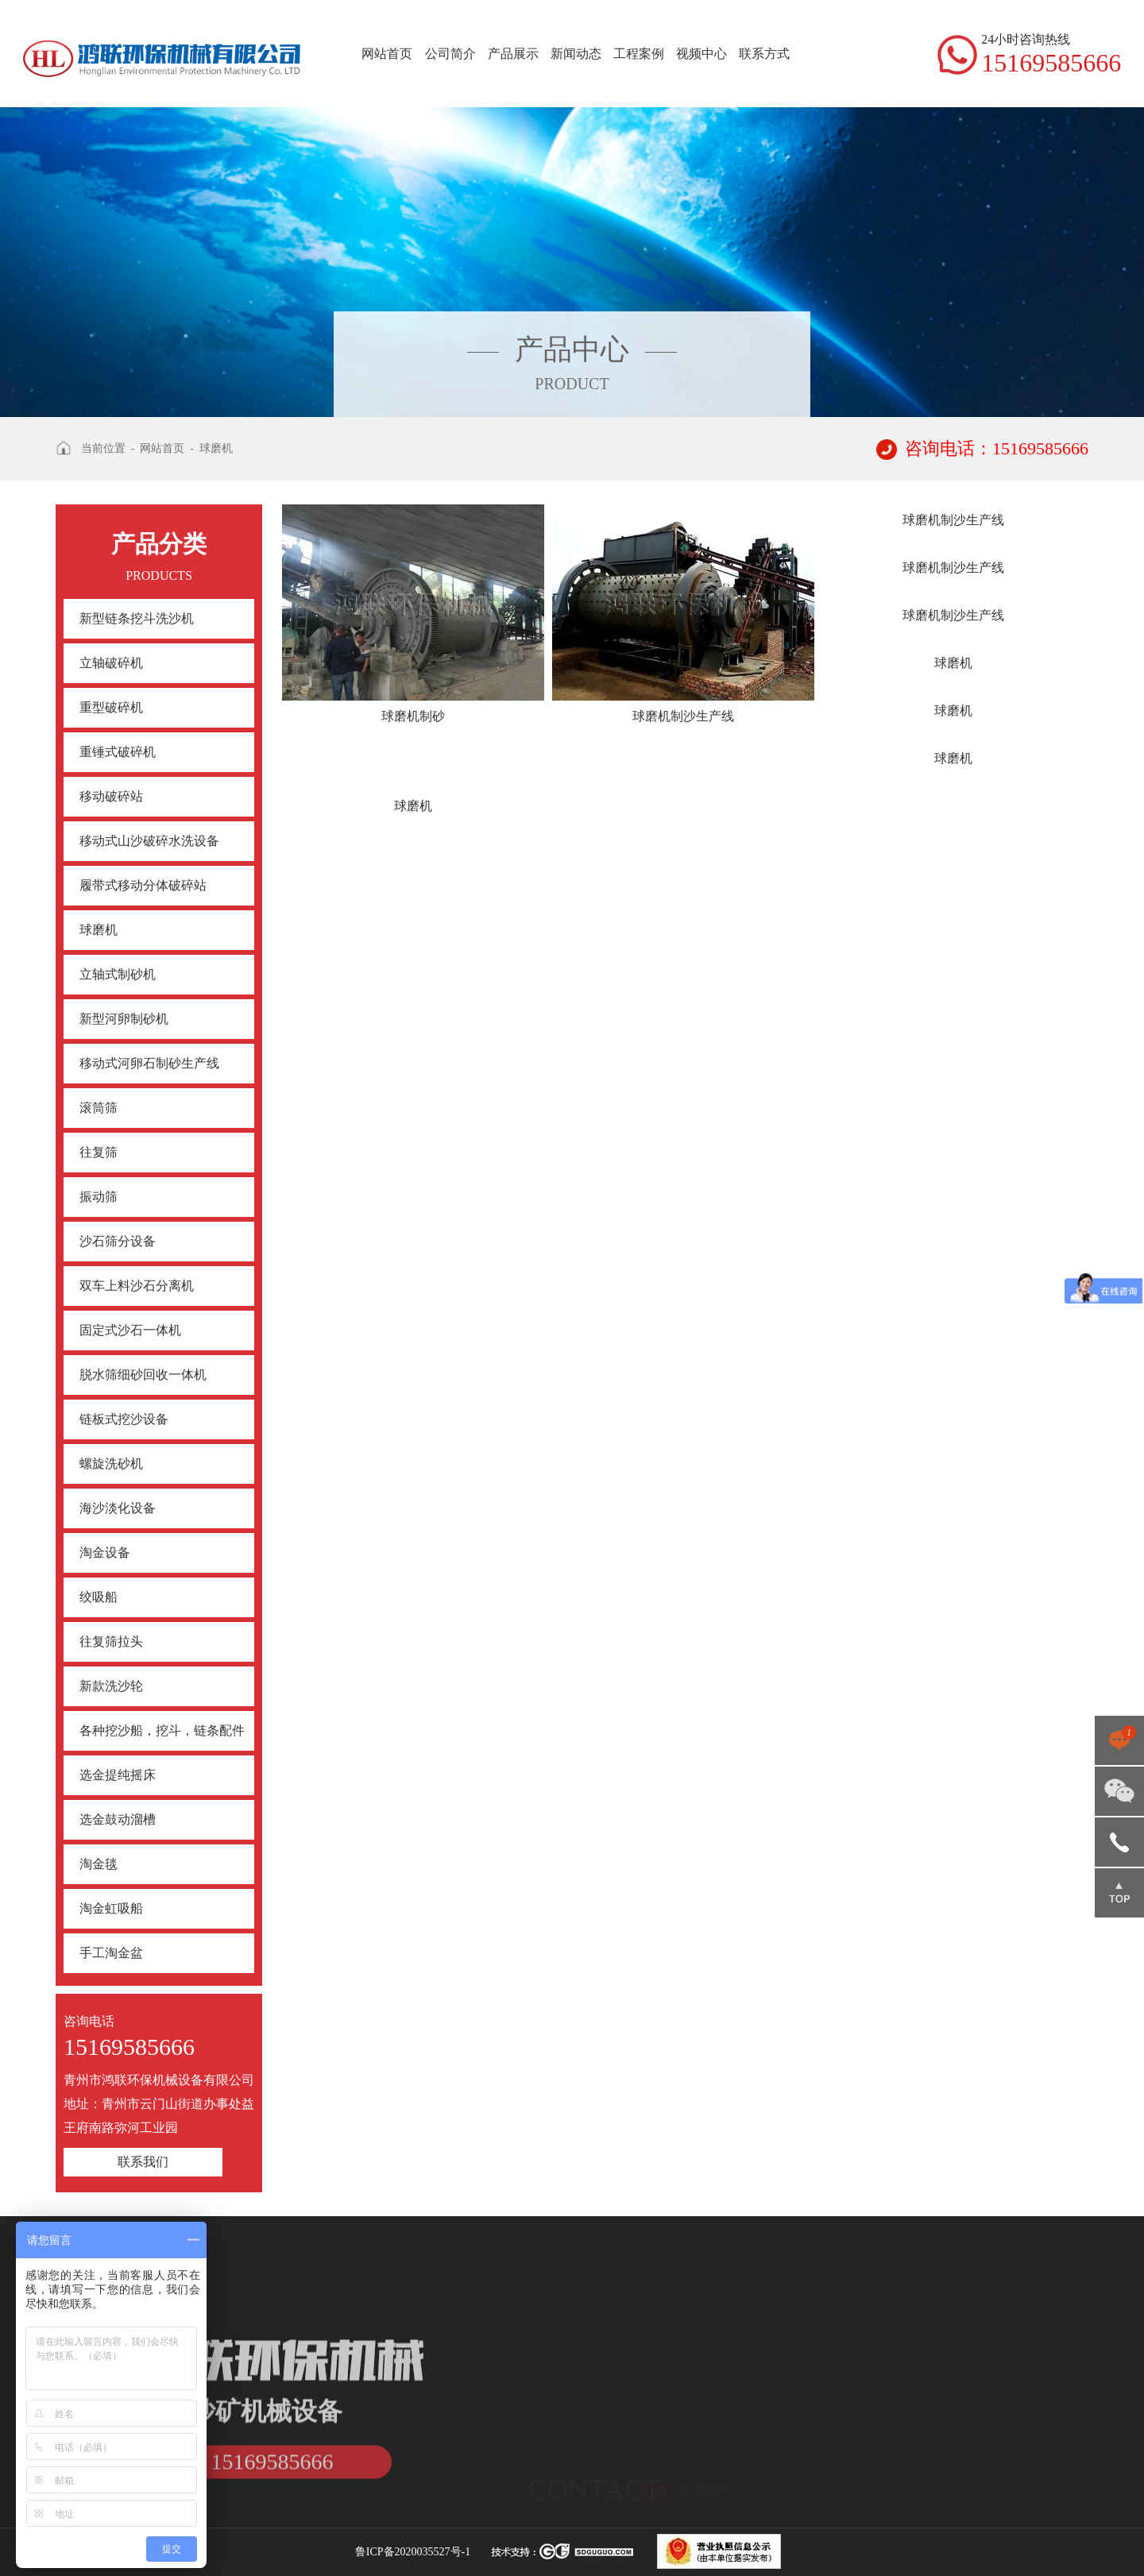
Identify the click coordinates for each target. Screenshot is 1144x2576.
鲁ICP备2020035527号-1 (412, 2552)
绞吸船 (98, 1597)
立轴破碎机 (111, 663)
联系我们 (143, 2162)
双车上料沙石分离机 (136, 1285)
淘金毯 (98, 1864)
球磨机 (216, 448)
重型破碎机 (111, 707)
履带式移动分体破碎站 (143, 885)
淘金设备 (104, 1552)
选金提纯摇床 (117, 1775)
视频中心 (701, 53)
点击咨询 (1119, 1740)
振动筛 (98, 1196)
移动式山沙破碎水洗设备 (149, 841)
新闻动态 (576, 53)
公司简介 (450, 53)
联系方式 (764, 53)
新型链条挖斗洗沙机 (136, 618)
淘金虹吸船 (111, 1908)
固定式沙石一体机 (130, 1330)
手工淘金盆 (111, 1953)
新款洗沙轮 (111, 1686)
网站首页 (386, 53)
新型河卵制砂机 (123, 1018)
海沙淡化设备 (117, 1508)
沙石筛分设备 (117, 1241)
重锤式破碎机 (117, 752)
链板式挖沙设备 (123, 1419)
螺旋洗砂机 (111, 1463)
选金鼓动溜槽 (117, 1819)
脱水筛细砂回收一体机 (143, 1374)
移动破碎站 (111, 796)
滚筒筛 (98, 1107)
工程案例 (638, 53)
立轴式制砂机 (117, 974)
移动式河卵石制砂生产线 (149, 1063)
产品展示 (513, 53)
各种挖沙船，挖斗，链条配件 (162, 1730)
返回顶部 (1119, 1893)
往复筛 (98, 1152)
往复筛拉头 (111, 1641)
